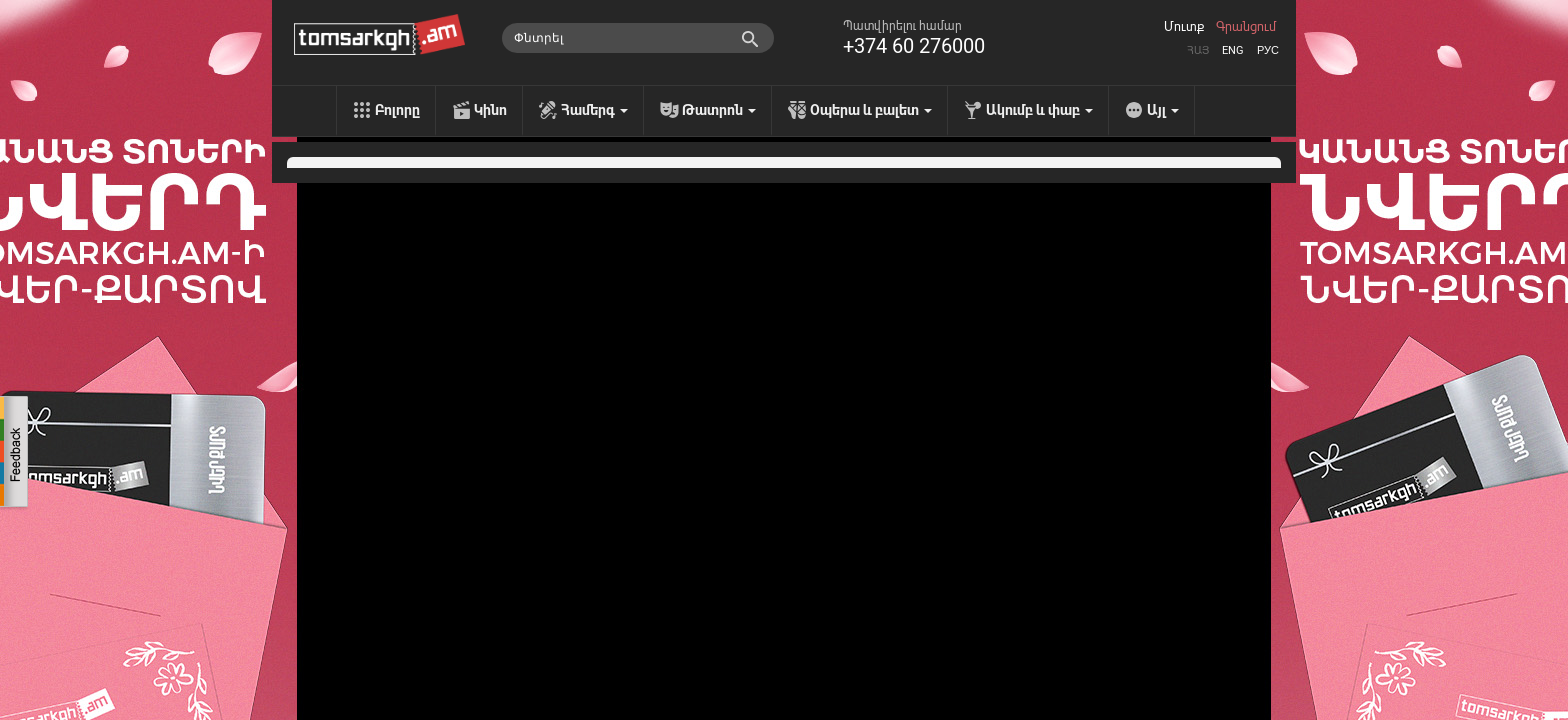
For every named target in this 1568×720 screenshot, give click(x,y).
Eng (1233, 50)
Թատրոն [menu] (719, 110)
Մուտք (1184, 27)
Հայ (1198, 50)
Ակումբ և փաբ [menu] (1039, 110)
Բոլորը (397, 110)
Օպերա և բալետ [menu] (871, 110)
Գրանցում (1246, 27)
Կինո (490, 110)
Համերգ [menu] (594, 110)
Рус (1268, 50)
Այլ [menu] (1163, 110)
